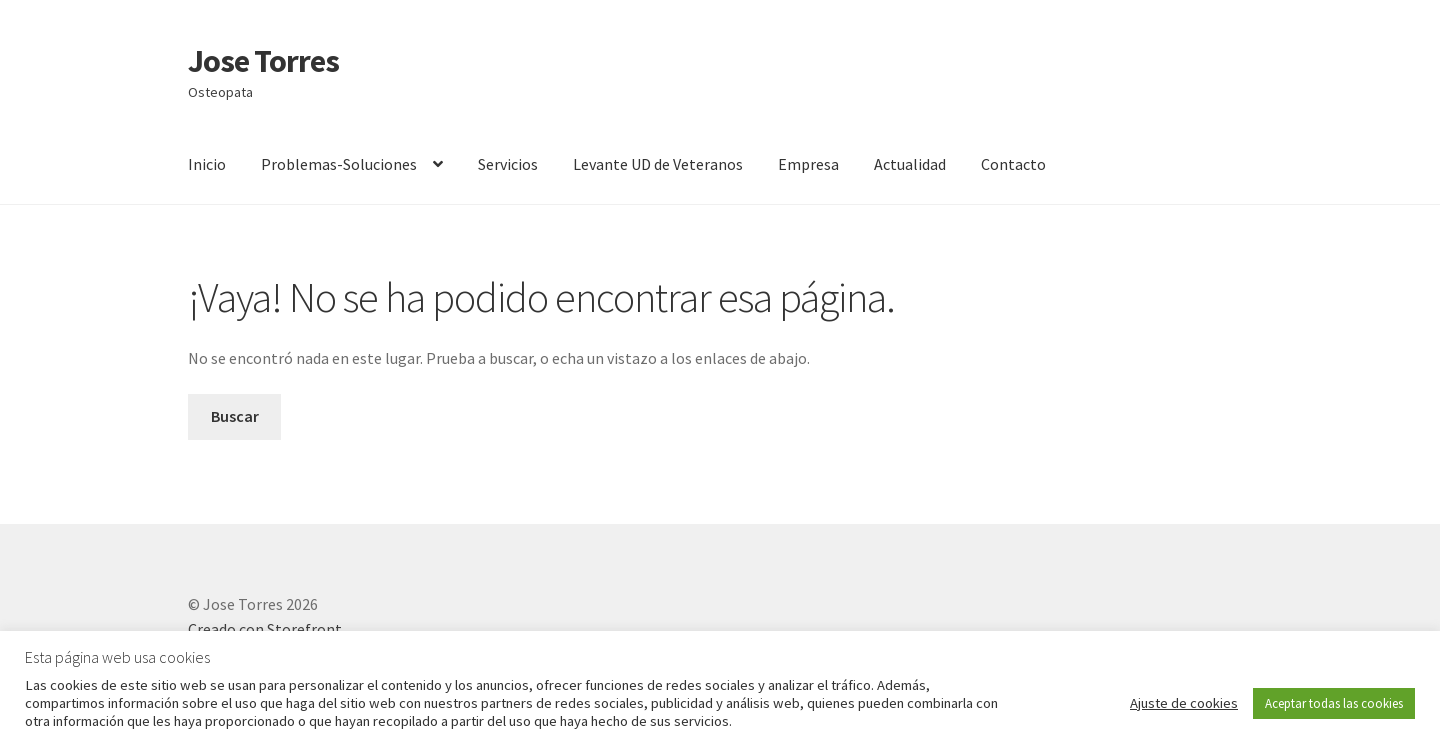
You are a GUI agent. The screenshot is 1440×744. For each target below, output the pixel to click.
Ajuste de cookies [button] (1184, 703)
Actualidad (910, 164)
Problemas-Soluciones (339, 164)
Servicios (508, 164)
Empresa (808, 164)
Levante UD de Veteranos (658, 164)
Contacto (1013, 164)
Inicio (207, 164)
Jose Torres (263, 61)
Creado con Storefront (265, 629)
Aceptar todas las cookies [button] (1334, 703)
